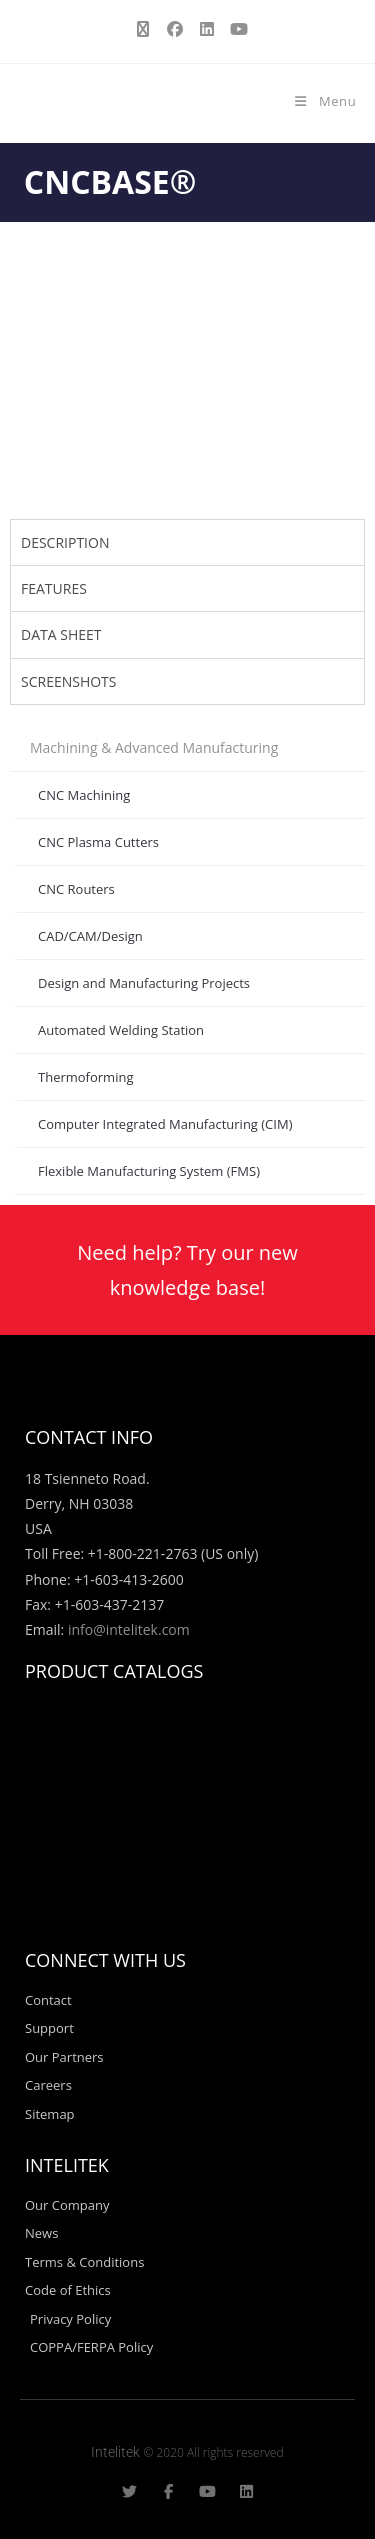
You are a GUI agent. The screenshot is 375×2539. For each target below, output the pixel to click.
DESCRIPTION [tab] (65, 542)
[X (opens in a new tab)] (143, 29)
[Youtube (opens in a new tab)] (236, 29)
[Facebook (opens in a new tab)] (175, 29)
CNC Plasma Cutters (98, 842)
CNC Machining (84, 795)
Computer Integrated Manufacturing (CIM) (165, 1124)
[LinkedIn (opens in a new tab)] (207, 29)
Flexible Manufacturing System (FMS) (149, 1171)
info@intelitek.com (129, 1629)
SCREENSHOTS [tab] (69, 681)
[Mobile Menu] (325, 101)
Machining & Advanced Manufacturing (154, 747)
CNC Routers (76, 889)
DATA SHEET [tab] (61, 634)
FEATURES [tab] (54, 588)
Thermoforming (85, 1077)
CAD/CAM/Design (90, 936)
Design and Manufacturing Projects (144, 983)
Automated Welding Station (121, 1030)
